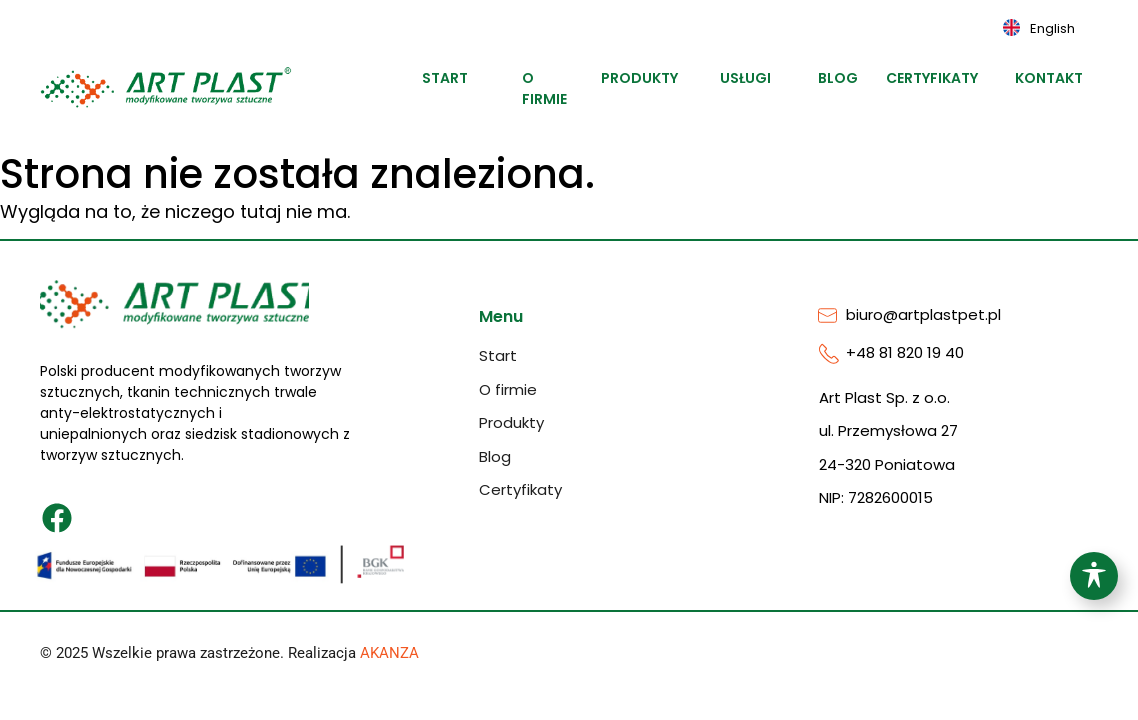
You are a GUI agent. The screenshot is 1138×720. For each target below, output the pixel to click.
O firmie (548, 88)
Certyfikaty (948, 78)
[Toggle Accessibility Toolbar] (1094, 576)
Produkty (652, 78)
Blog (844, 78)
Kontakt (1060, 78)
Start (452, 78)
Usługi (755, 78)
